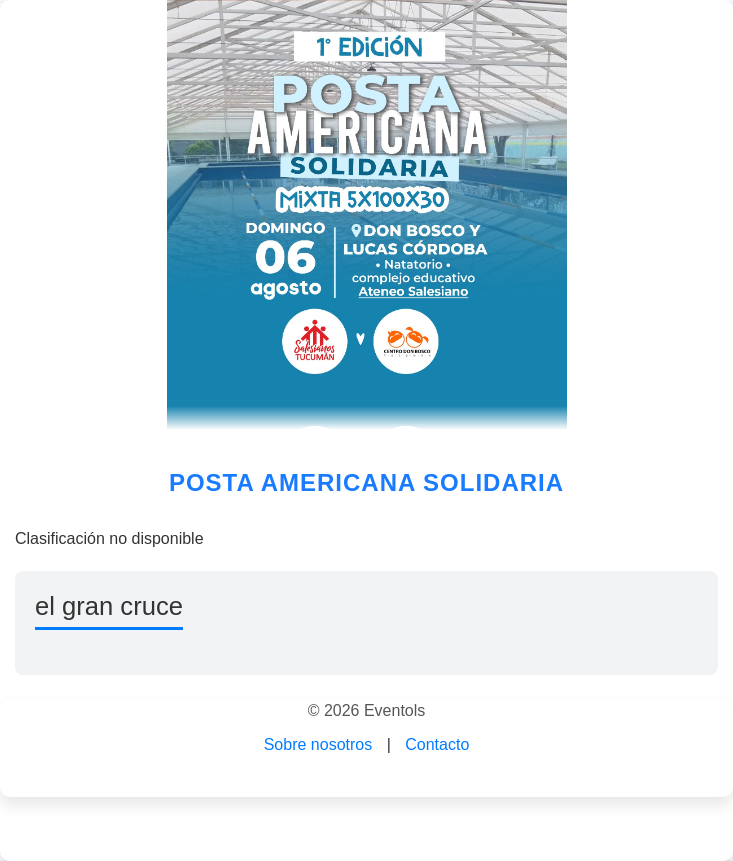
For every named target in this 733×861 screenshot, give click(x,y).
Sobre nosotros (318, 744)
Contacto (437, 744)
